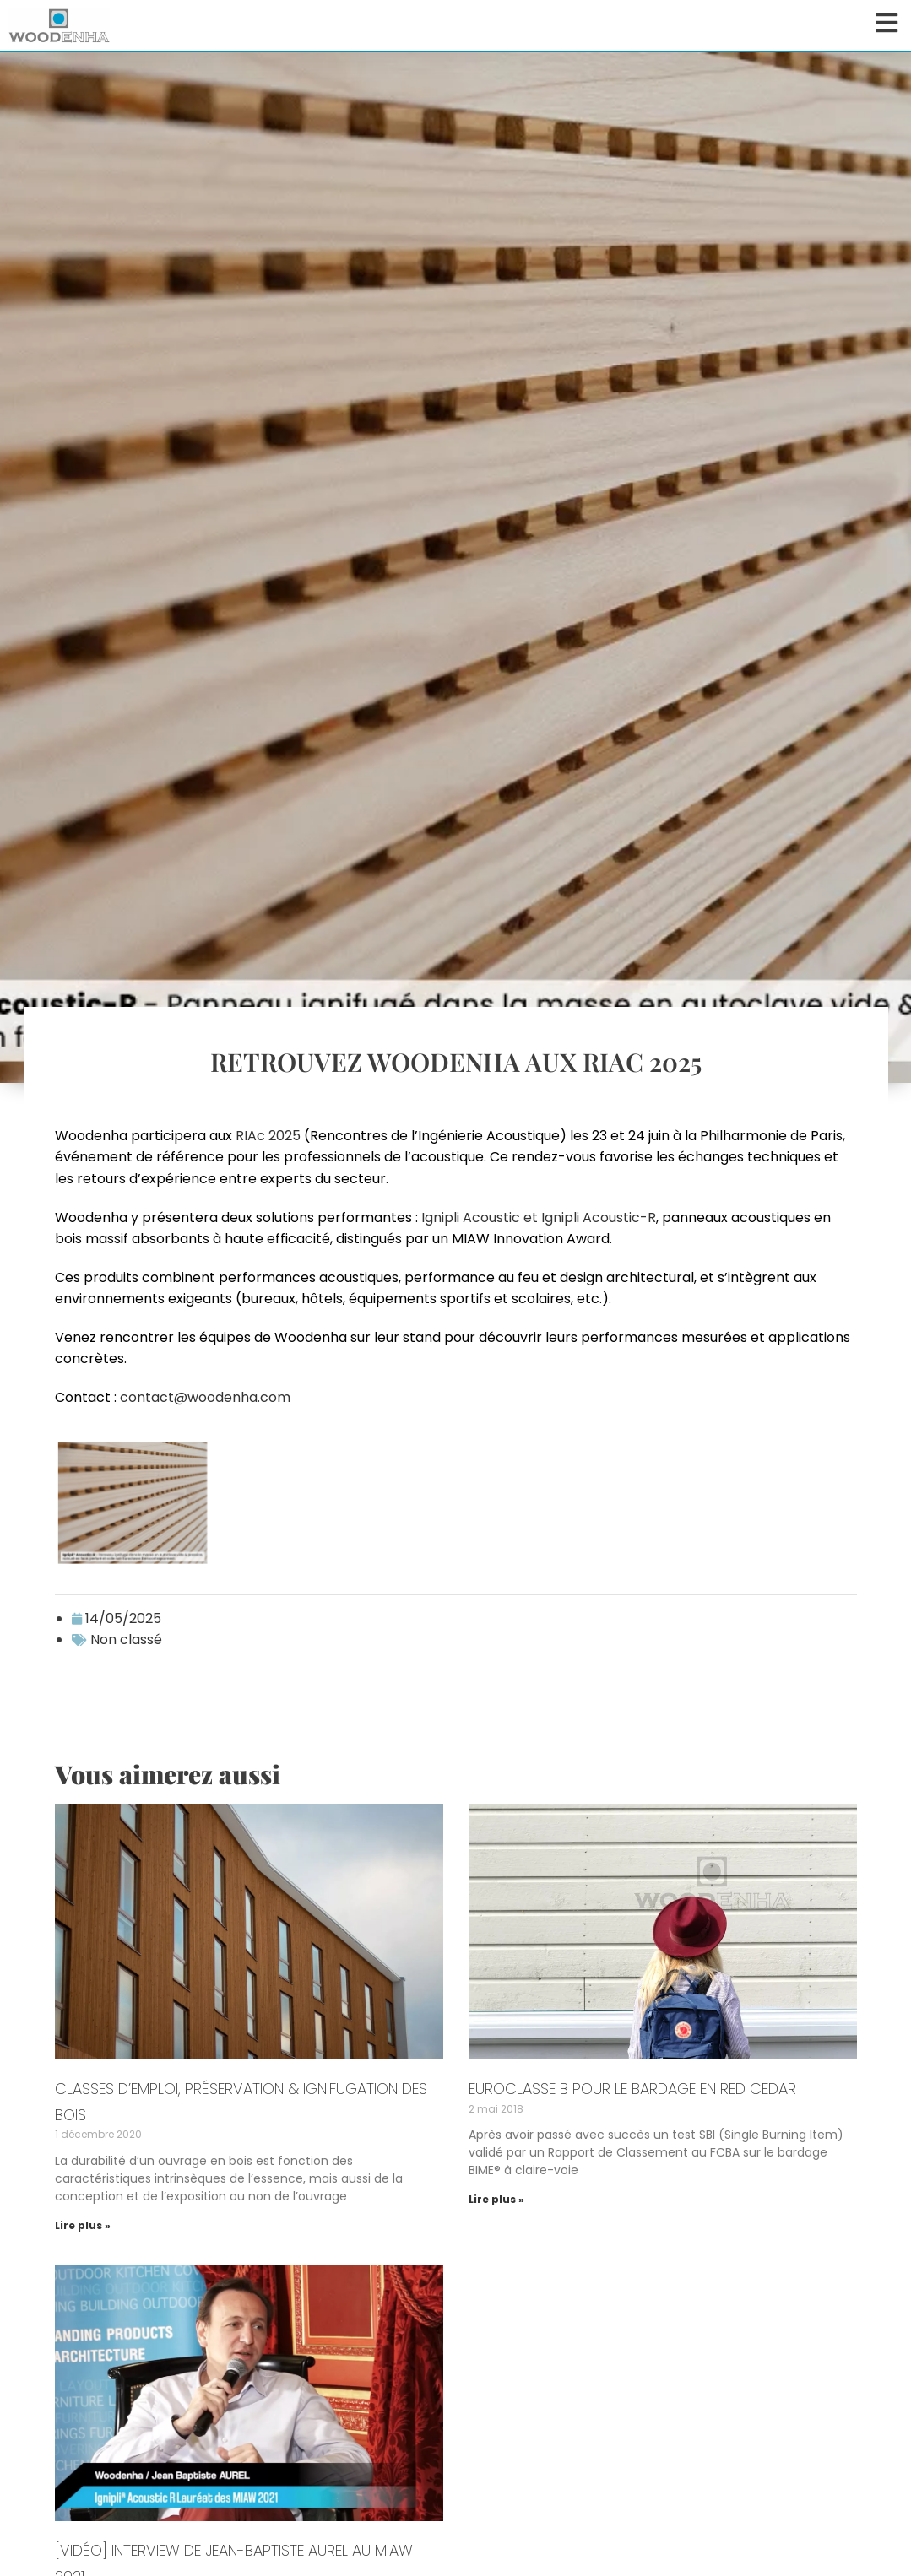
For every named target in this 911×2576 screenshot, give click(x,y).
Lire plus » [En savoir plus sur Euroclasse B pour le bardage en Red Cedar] (496, 2199)
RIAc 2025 (268, 1135)
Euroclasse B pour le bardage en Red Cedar (632, 2088)
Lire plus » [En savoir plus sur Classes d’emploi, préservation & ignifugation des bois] (83, 2225)
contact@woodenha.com (205, 1397)
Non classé (126, 1639)
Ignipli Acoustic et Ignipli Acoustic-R (538, 1217)
